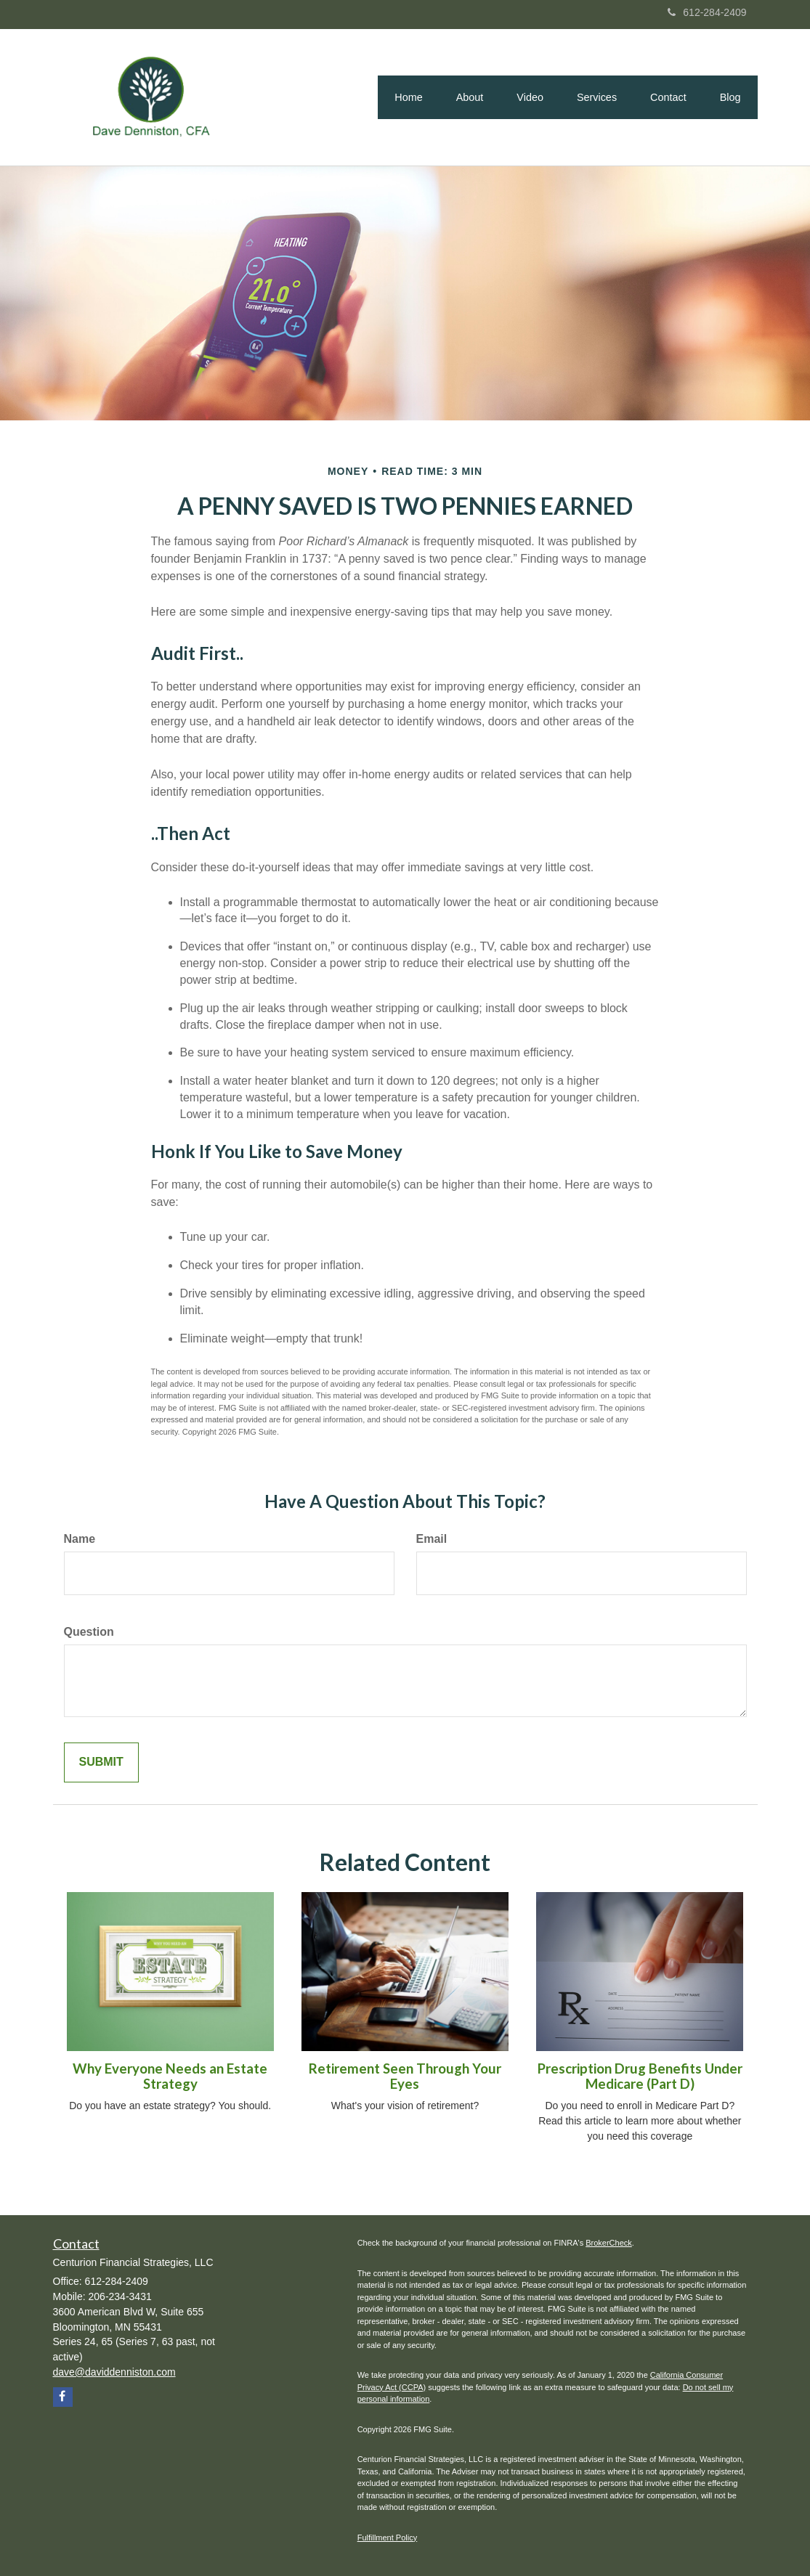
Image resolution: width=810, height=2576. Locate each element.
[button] (470, 97)
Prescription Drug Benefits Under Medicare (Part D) (640, 2076)
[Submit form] (101, 1762)
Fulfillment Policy (387, 2537)
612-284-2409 (707, 12)
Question (89, 1632)
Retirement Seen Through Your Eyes (405, 2076)
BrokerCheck (609, 2242)
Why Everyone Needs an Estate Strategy (170, 2076)
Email (431, 1539)
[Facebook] (63, 2397)
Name (80, 1539)
